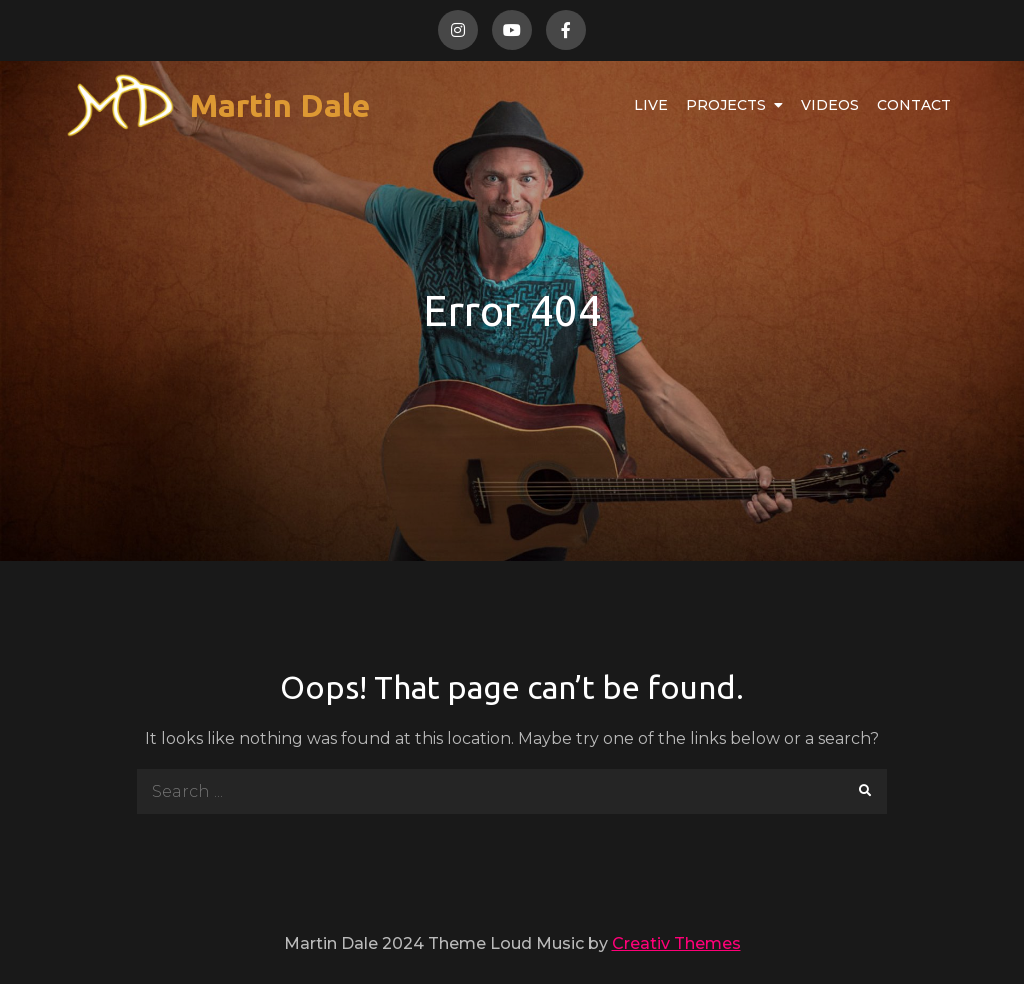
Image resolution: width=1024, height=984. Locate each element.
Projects (726, 105)
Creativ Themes (676, 943)
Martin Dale (280, 105)
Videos (830, 105)
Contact (914, 105)
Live (651, 105)
